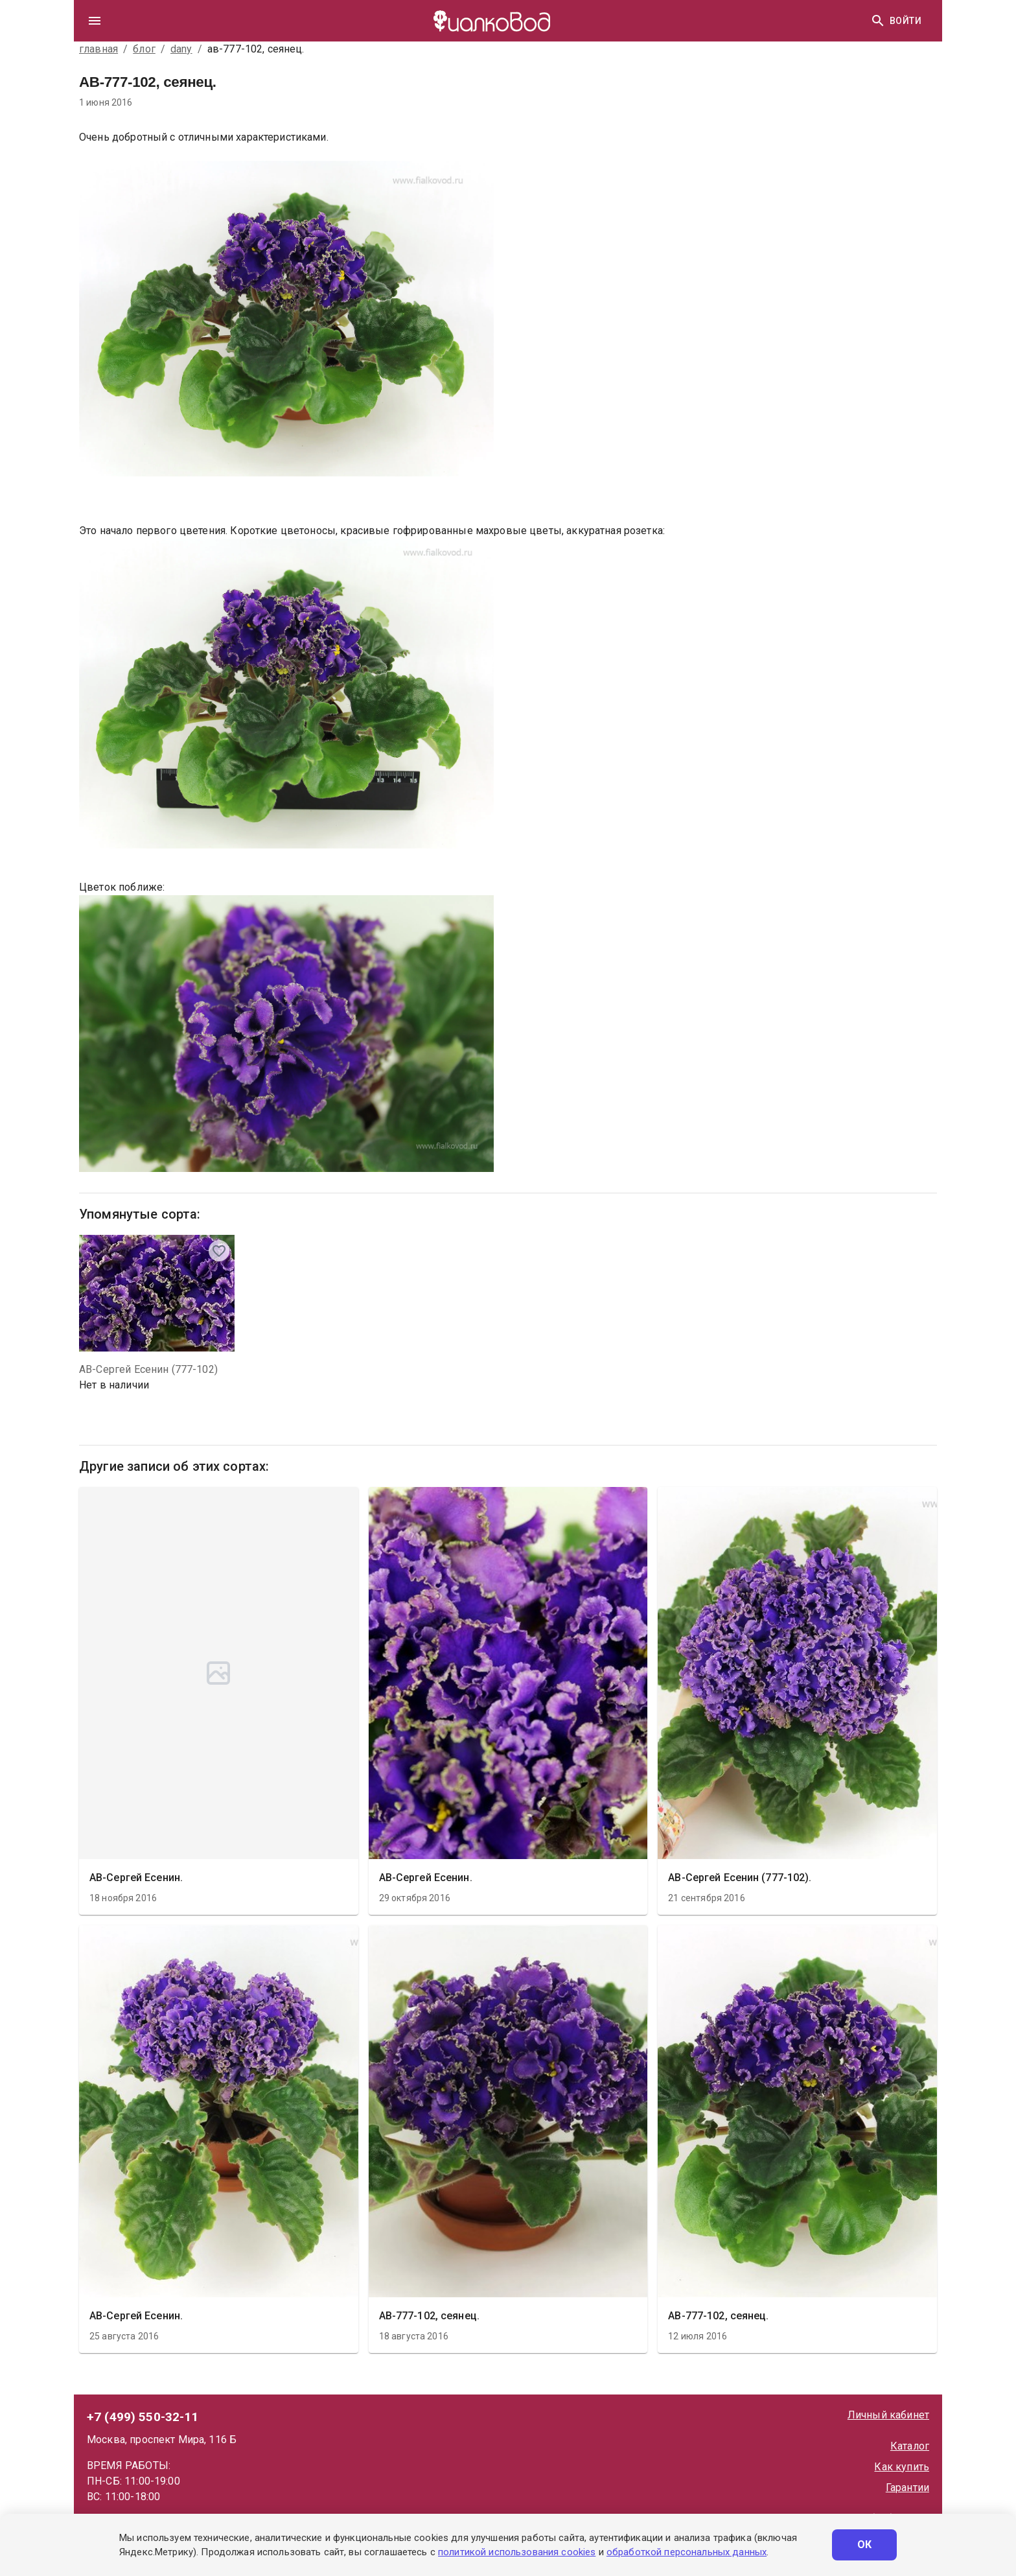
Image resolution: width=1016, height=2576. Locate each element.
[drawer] (95, 21)
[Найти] (878, 21)
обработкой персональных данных (686, 2552)
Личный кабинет (888, 2415)
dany (181, 49)
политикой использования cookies (516, 2552)
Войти (905, 21)
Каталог (909, 2446)
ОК (864, 2544)
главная (98, 49)
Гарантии (907, 2487)
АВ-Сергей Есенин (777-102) (148, 1369)
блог (144, 49)
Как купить (901, 2467)
